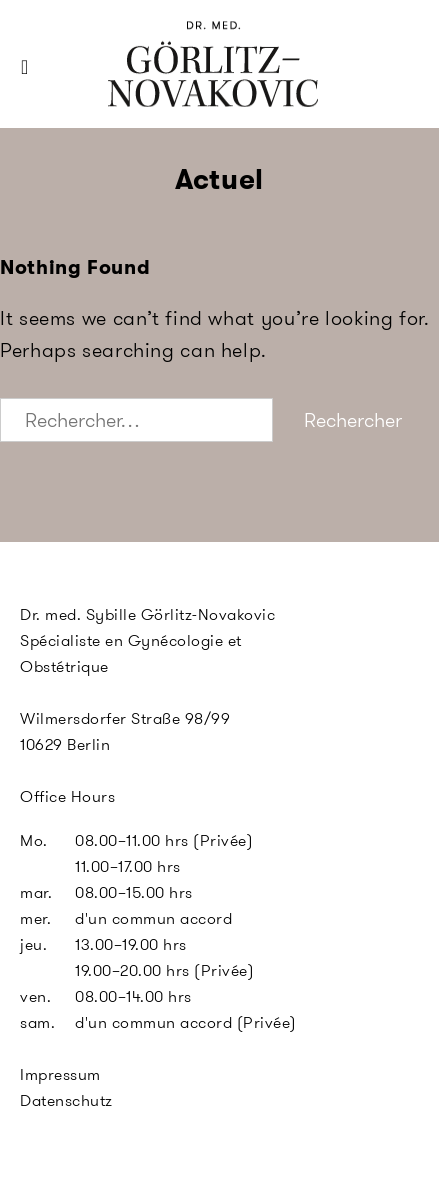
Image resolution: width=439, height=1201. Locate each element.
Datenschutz (66, 1100)
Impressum (60, 1074)
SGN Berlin (146, 101)
